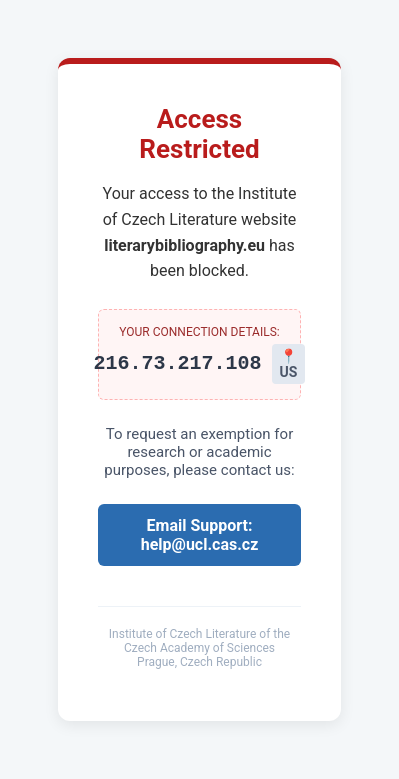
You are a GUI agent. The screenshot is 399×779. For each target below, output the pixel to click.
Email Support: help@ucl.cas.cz (200, 535)
